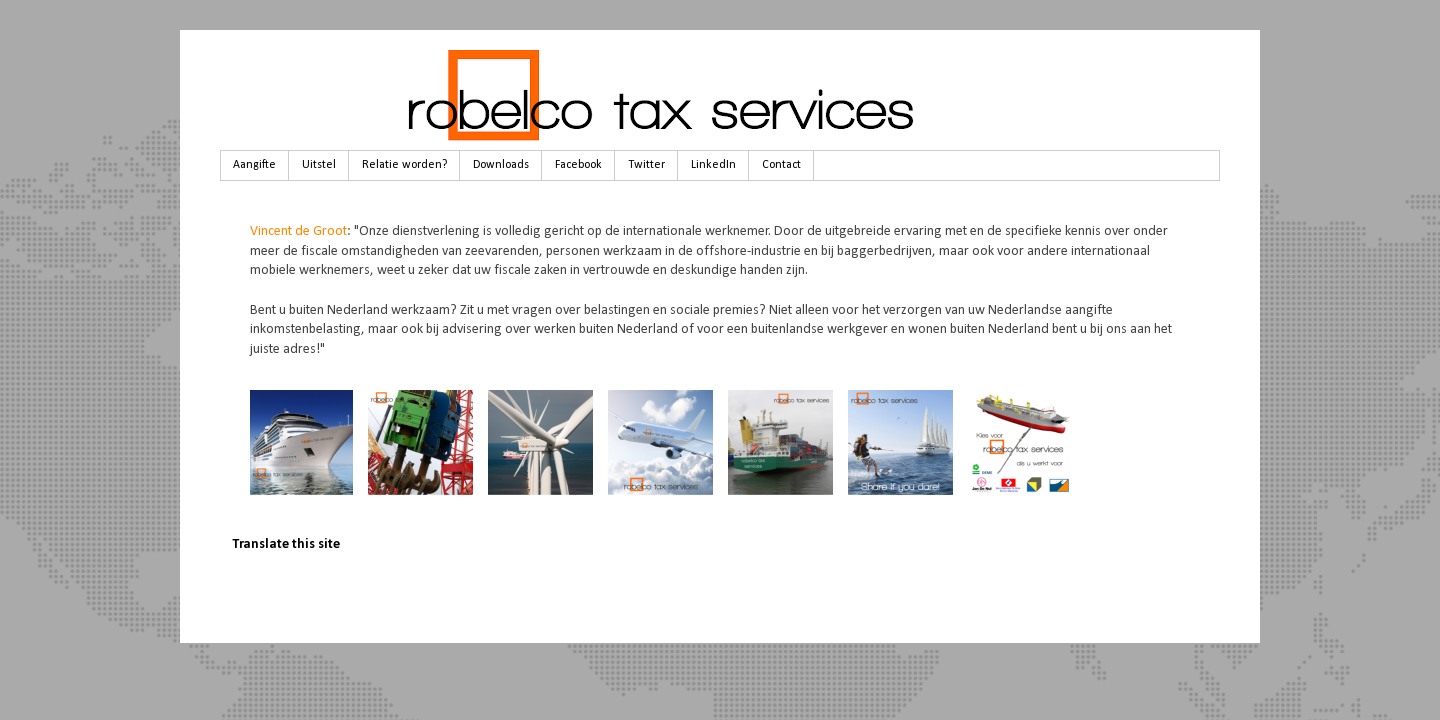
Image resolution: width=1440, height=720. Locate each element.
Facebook (578, 165)
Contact (781, 165)
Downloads (501, 165)
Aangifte (254, 165)
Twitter (646, 165)
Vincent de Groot (298, 231)
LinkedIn (713, 165)
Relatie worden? (404, 165)
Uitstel (319, 165)
